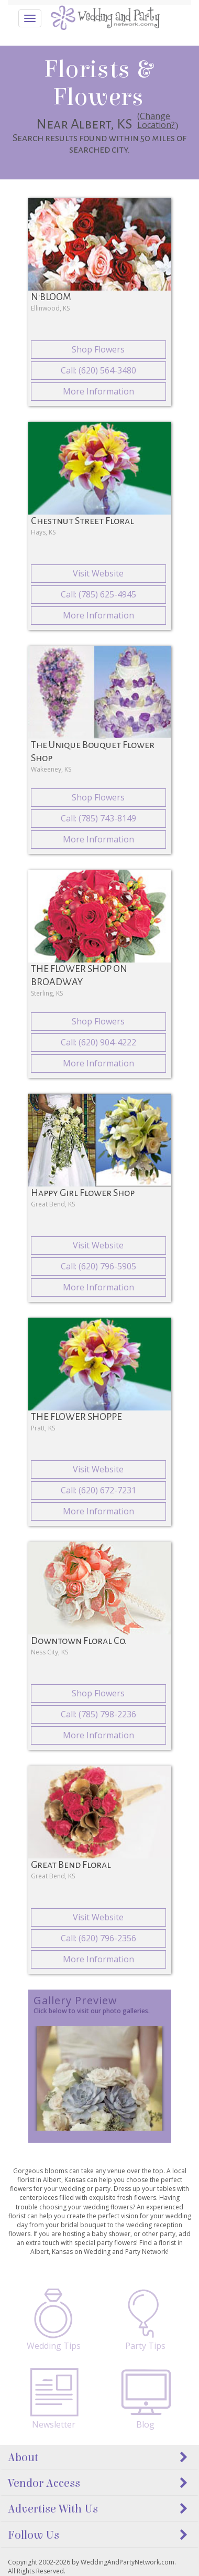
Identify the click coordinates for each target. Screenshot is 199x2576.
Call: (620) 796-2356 (98, 1938)
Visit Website (98, 573)
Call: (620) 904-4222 (98, 1042)
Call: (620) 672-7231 (98, 1490)
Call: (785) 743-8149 (98, 818)
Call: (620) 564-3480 (98, 370)
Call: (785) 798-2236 (98, 1714)
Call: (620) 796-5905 (98, 1266)
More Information (98, 391)
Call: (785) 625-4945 (98, 594)
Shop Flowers (98, 349)
